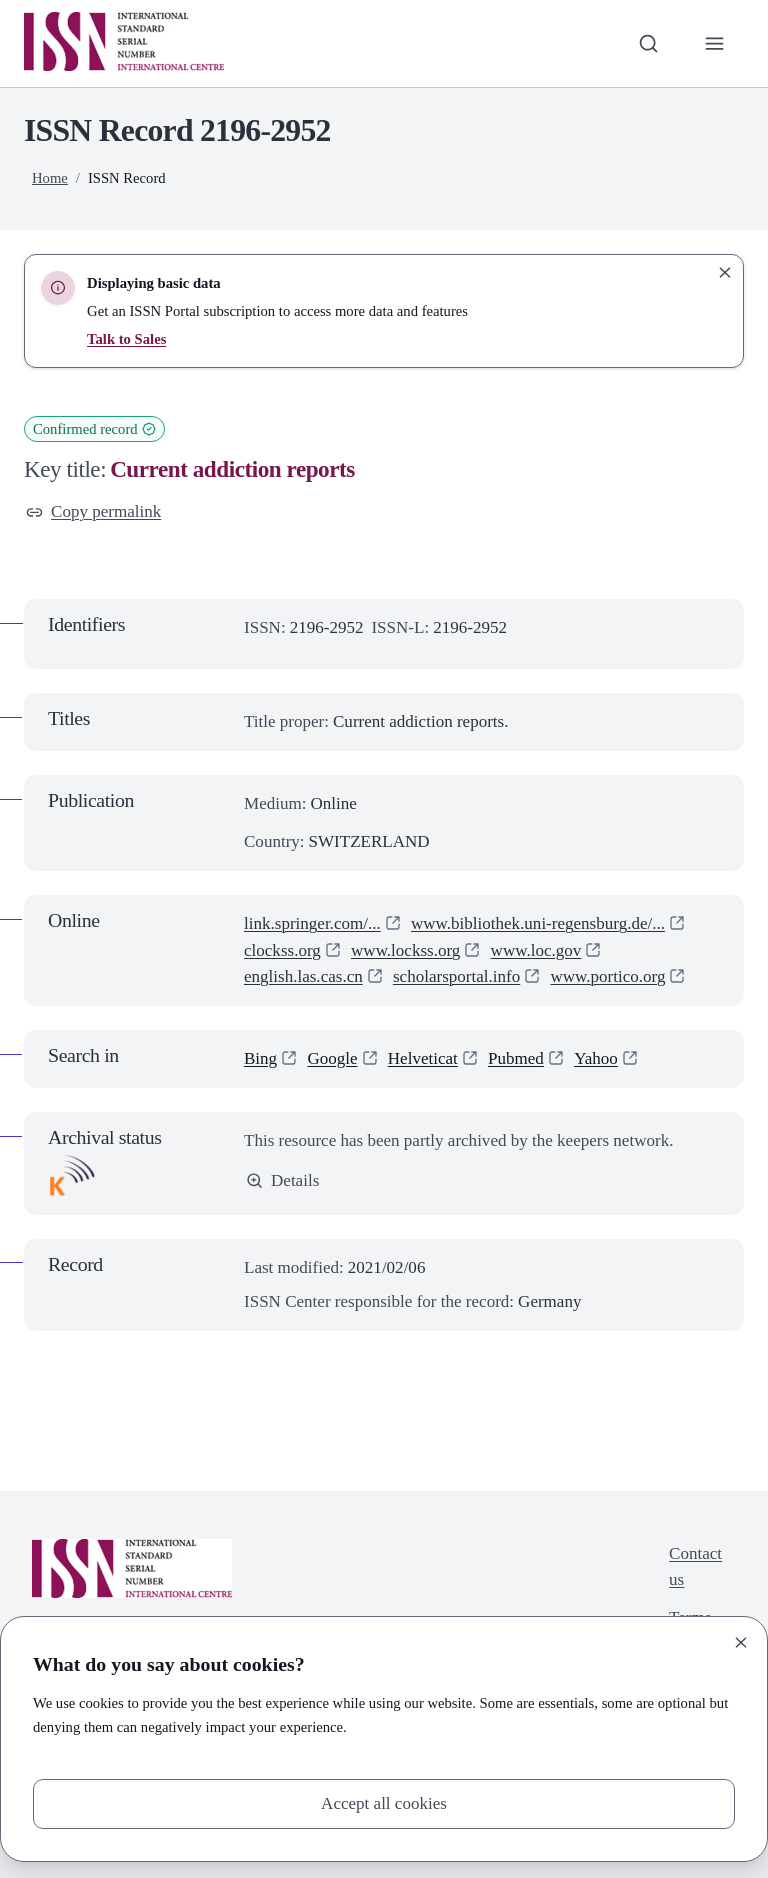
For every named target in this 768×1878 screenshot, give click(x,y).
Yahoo (596, 1058)
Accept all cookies (384, 1803)
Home (50, 178)
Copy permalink (93, 511)
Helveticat (423, 1058)
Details (282, 1180)
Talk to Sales (126, 339)
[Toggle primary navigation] (715, 43)
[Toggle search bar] (649, 43)
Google (332, 1058)
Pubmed (516, 1058)
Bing (260, 1058)
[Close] (741, 1643)
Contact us (695, 1566)
